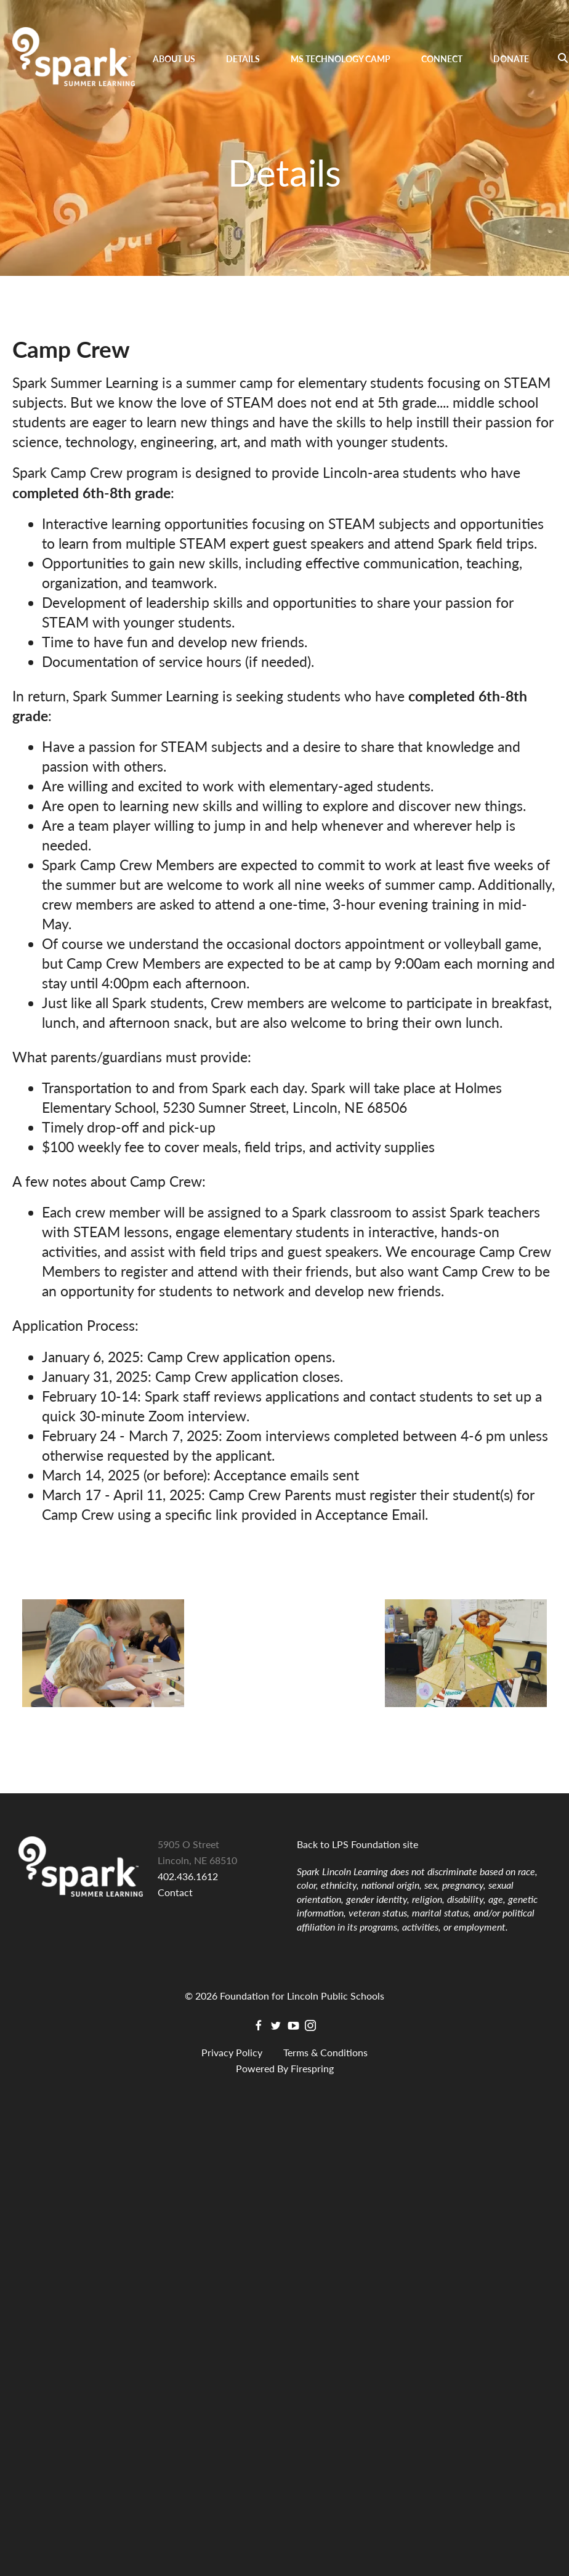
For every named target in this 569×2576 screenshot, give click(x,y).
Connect (441, 59)
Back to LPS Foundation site (357, 1844)
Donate (511, 59)
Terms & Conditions (325, 2052)
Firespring (312, 2068)
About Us (174, 59)
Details (243, 59)
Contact (175, 1892)
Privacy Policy (231, 2052)
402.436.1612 (188, 1876)
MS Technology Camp (340, 59)
